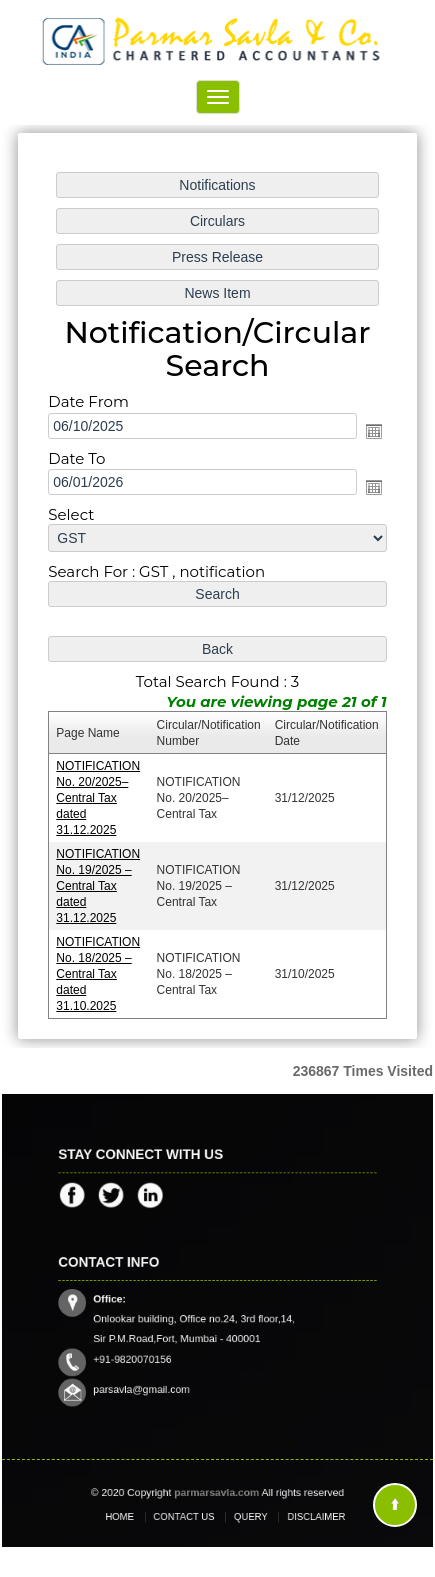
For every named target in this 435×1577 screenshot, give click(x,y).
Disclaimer (296, 1516)
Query (244, 1516)
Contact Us (190, 1516)
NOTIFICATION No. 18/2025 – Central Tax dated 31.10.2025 (98, 971)
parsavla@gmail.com (156, 1377)
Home (139, 1516)
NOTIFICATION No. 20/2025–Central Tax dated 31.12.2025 (98, 796)
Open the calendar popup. (373, 432)
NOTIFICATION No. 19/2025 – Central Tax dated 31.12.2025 (98, 884)
